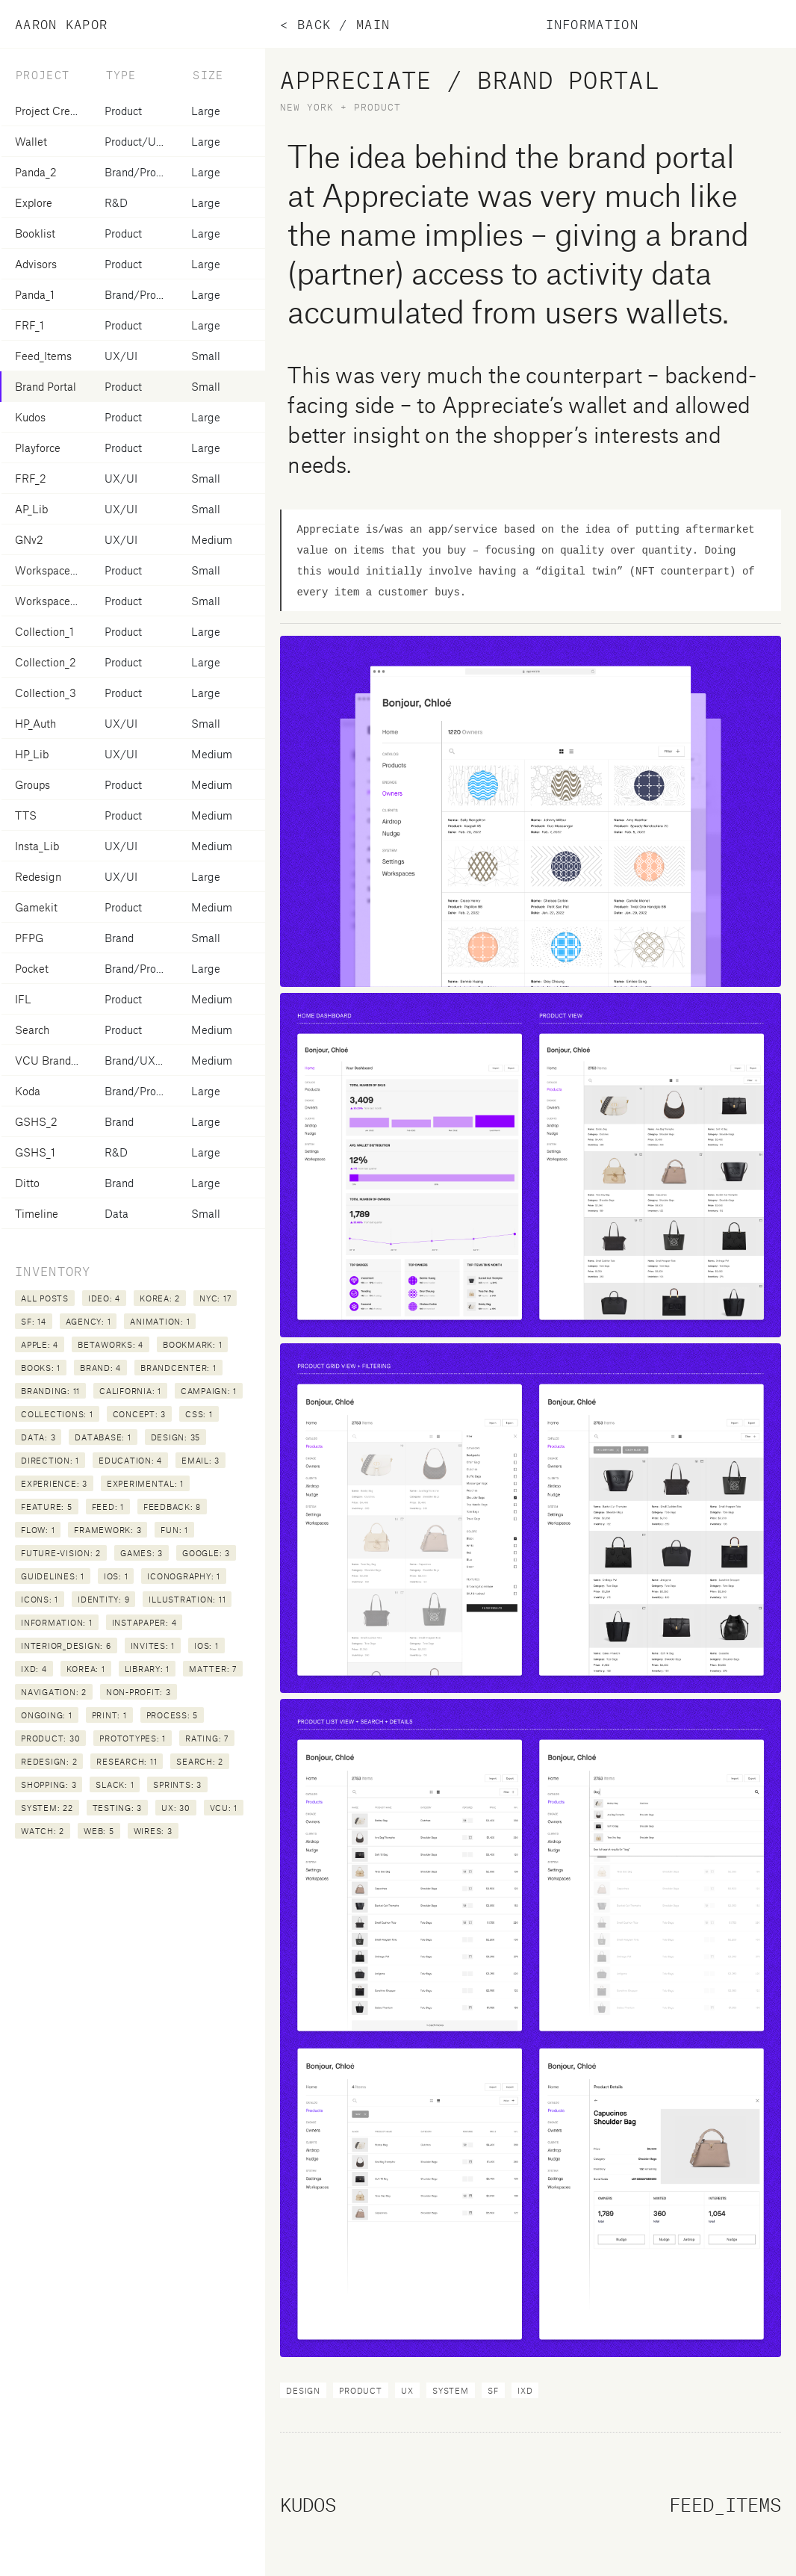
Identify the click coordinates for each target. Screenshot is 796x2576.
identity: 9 (103, 1599)
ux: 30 (175, 1807)
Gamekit (36, 907)
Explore (33, 202)
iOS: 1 (116, 1576)
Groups (32, 784)
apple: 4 (39, 1344)
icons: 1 (39, 1599)
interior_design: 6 (66, 1645)
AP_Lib (31, 508)
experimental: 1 (145, 1483)
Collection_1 (44, 631)
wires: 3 (153, 1831)
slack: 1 (115, 1784)
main (373, 23)
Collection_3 (45, 692)
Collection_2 (45, 662)
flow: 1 (38, 1530)
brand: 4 (100, 1367)
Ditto (27, 1182)
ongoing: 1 (46, 1715)
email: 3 (200, 1460)
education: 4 (130, 1460)
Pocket (32, 968)
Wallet (31, 141)
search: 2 (199, 1761)
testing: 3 (118, 1807)
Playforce (37, 447)
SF (493, 2390)
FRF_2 (30, 478)
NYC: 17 (215, 1298)
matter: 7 (213, 1669)
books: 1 (40, 1367)
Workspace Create (61, 600)
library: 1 (147, 1669)
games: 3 (141, 1553)
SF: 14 (33, 1321)
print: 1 (109, 1715)
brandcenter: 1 (178, 1367)
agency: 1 (88, 1321)
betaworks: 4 (110, 1344)
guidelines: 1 (52, 1576)
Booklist (35, 233)
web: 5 (99, 1831)
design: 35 (176, 1437)
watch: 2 (42, 1831)
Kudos (30, 417)
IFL (23, 999)
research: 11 (126, 1761)
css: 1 (199, 1414)
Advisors (36, 263)
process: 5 (172, 1715)
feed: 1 (108, 1506)
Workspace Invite (57, 570)
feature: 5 (46, 1506)
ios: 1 (206, 1645)
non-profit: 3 (138, 1692)
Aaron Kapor (61, 23)
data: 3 (38, 1437)
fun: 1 (174, 1530)
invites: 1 (153, 1645)
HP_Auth (35, 723)
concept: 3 (140, 1414)
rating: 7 (206, 1738)
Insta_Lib (37, 845)
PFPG (29, 937)
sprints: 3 (177, 1784)
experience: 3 (54, 1483)
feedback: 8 (172, 1506)
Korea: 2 (160, 1298)
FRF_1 (29, 325)
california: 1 (130, 1391)
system (450, 2390)
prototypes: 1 (132, 1738)
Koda (27, 1090)
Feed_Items (43, 355)
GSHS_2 (36, 1121)
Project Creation (55, 110)
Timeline (36, 1213)
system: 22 (47, 1807)
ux (407, 2390)
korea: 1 (85, 1669)
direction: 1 (50, 1460)
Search (32, 1029)
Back (314, 23)
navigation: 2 (54, 1692)
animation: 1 (160, 1321)
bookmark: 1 (192, 1344)
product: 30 (50, 1738)
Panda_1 (35, 294)
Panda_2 (36, 172)
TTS (26, 815)
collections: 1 (57, 1414)
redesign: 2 (49, 1761)
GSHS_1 (35, 1152)
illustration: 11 (187, 1599)
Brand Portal (45, 386)
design (303, 2390)
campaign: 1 (209, 1391)
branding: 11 (50, 1391)
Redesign (38, 876)
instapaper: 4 (144, 1622)
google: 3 (206, 1553)
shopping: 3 (48, 1784)
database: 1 (103, 1437)
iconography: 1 (183, 1576)
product (360, 2390)
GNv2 (29, 539)
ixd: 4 (34, 1669)
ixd (524, 2390)
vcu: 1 (224, 1807)
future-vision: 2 (61, 1553)
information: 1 (57, 1622)
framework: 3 (107, 1530)
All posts (45, 1298)
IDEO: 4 (104, 1298)
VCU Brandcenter (58, 1060)
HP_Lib (32, 754)
